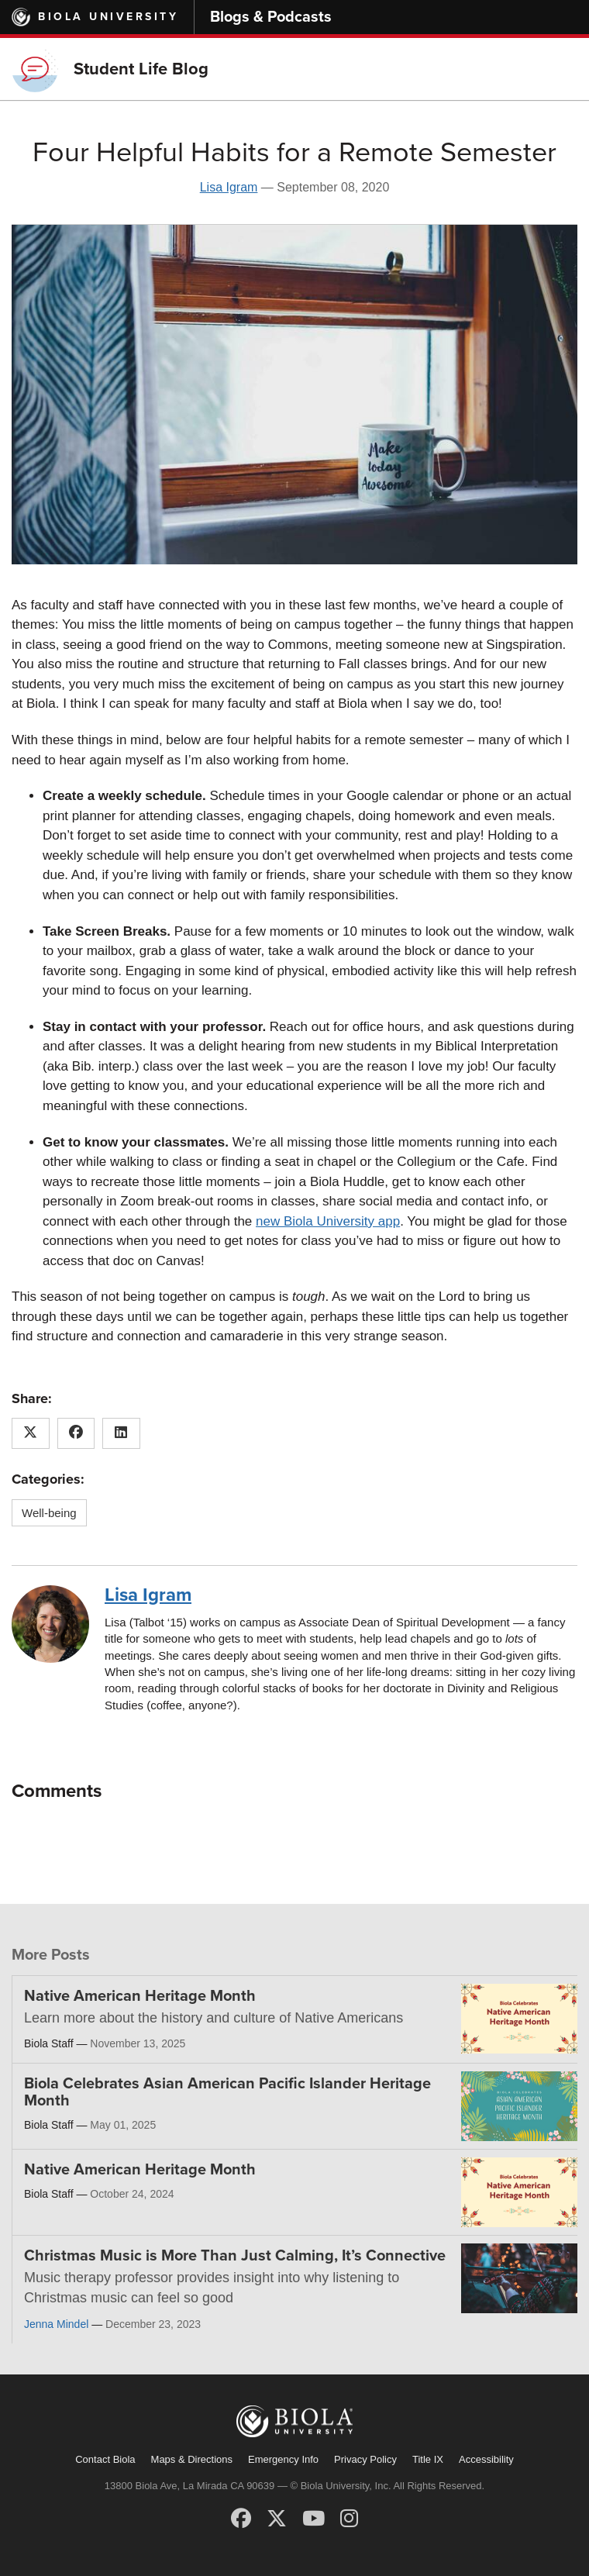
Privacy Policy (365, 2459)
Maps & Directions (191, 2459)
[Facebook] (241, 2518)
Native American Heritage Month (140, 1996)
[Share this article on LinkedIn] (121, 1433)
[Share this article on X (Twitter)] (31, 1433)
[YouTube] (313, 2518)
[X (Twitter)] (277, 2518)
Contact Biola (105, 2459)
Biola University (108, 16)
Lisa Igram (229, 187)
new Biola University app (328, 1221)
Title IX (427, 2459)
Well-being (49, 1512)
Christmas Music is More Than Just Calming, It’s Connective (235, 2256)
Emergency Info (283, 2459)
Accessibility (486, 2459)
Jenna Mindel (56, 2324)
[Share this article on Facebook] (76, 1433)
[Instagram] (349, 2518)
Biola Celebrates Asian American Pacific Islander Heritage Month (227, 2092)
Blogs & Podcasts (271, 17)
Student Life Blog (141, 69)
